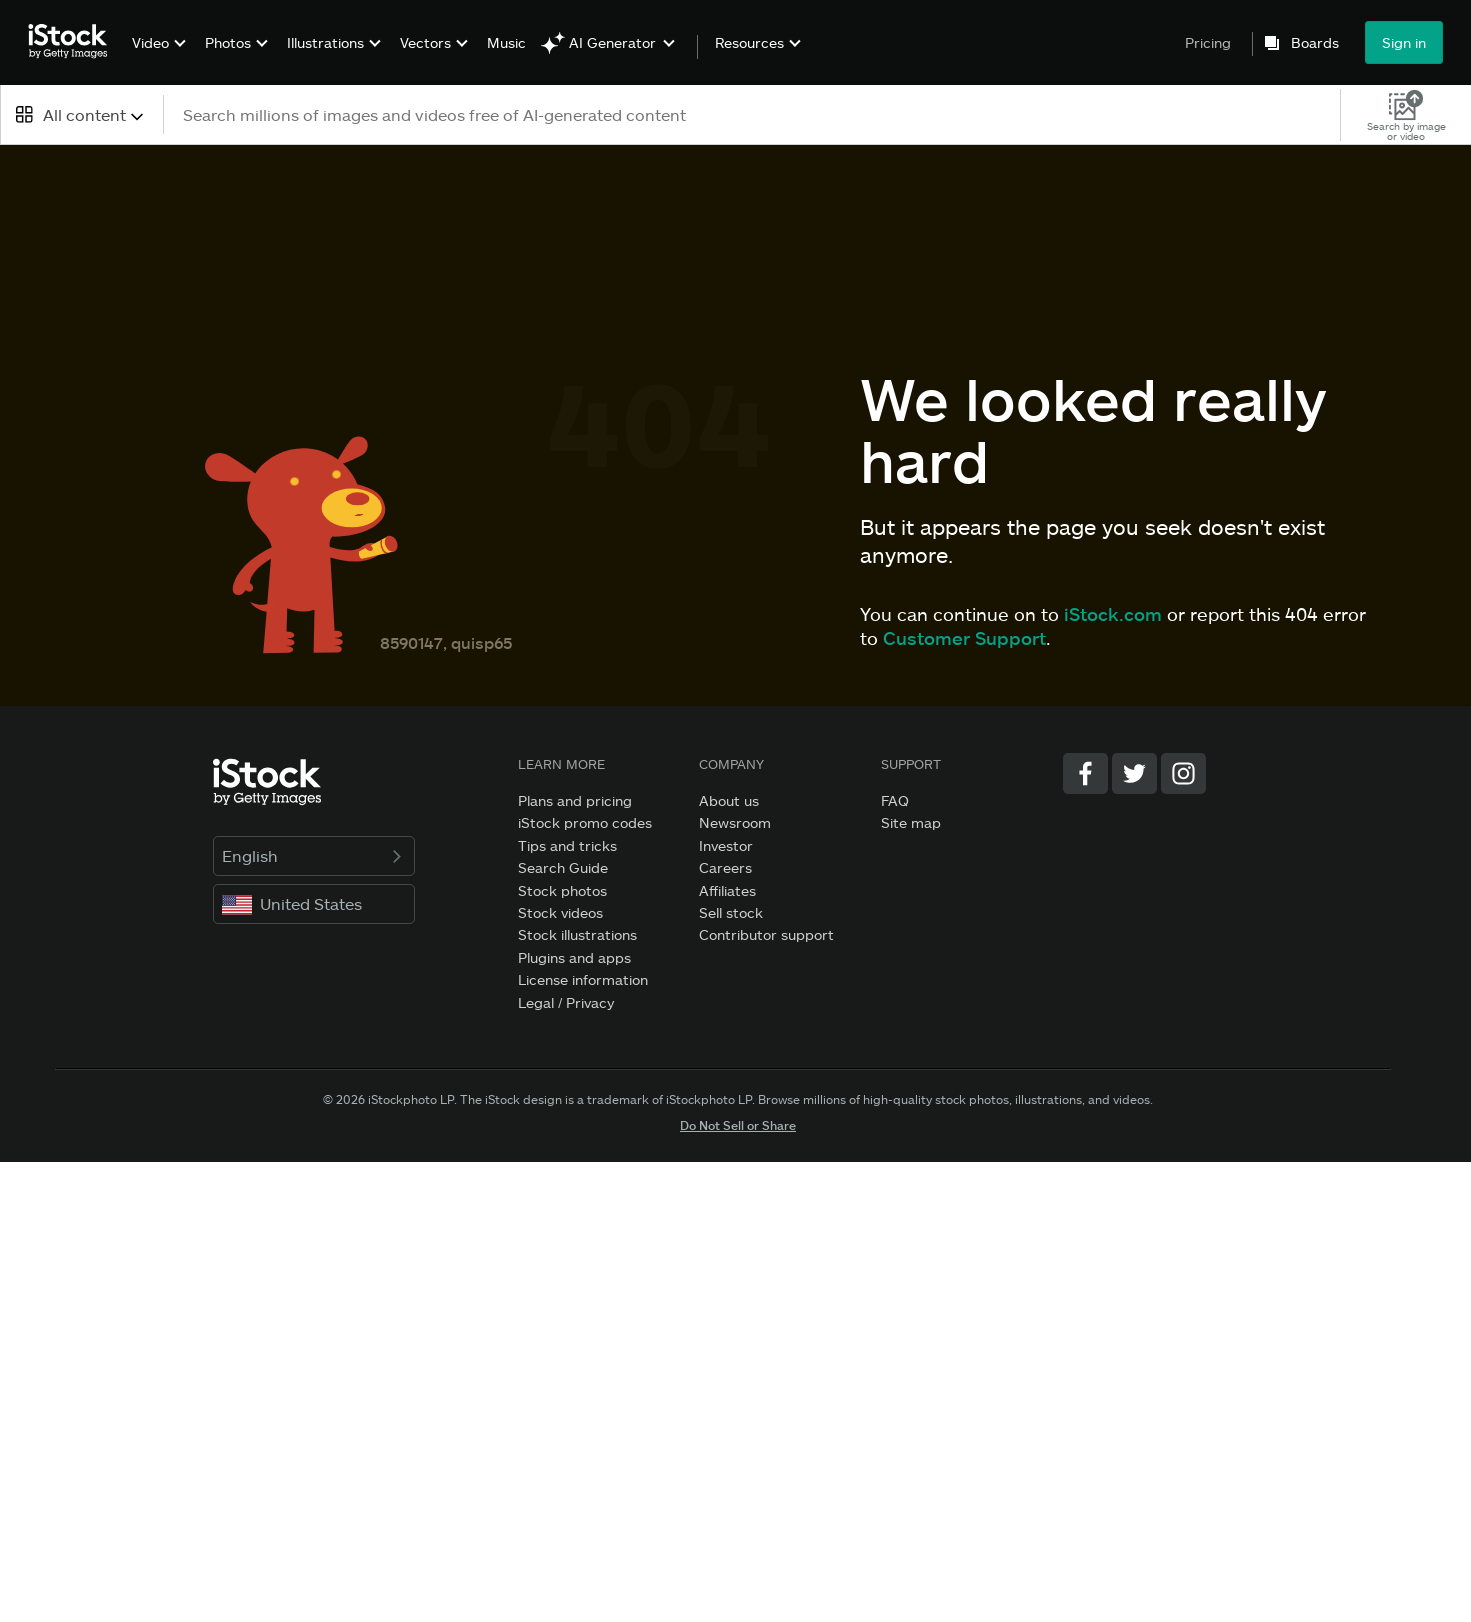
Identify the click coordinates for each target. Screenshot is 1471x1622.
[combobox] (81, 114)
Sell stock (731, 912)
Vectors (425, 42)
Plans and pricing (575, 800)
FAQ (895, 800)
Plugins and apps (574, 957)
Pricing (1208, 42)
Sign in (1404, 42)
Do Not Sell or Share (738, 1125)
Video (150, 42)
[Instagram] (1183, 773)
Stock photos (562, 890)
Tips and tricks (567, 845)
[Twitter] (1134, 773)
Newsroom (735, 822)
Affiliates (727, 890)
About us (729, 800)
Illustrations (325, 42)
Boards (1315, 43)
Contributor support (766, 934)
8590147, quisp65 (446, 642)
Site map (911, 822)
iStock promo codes (585, 822)
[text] (753, 114)
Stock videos (560, 912)
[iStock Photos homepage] (74, 42)
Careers (725, 867)
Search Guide (563, 867)
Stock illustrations (577, 934)
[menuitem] (156, 57)
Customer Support (964, 638)
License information (583, 979)
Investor (726, 845)
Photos (228, 42)
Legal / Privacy (566, 1002)
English (314, 855)
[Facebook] (1085, 773)
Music (506, 42)
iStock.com (1113, 614)
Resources (749, 43)
